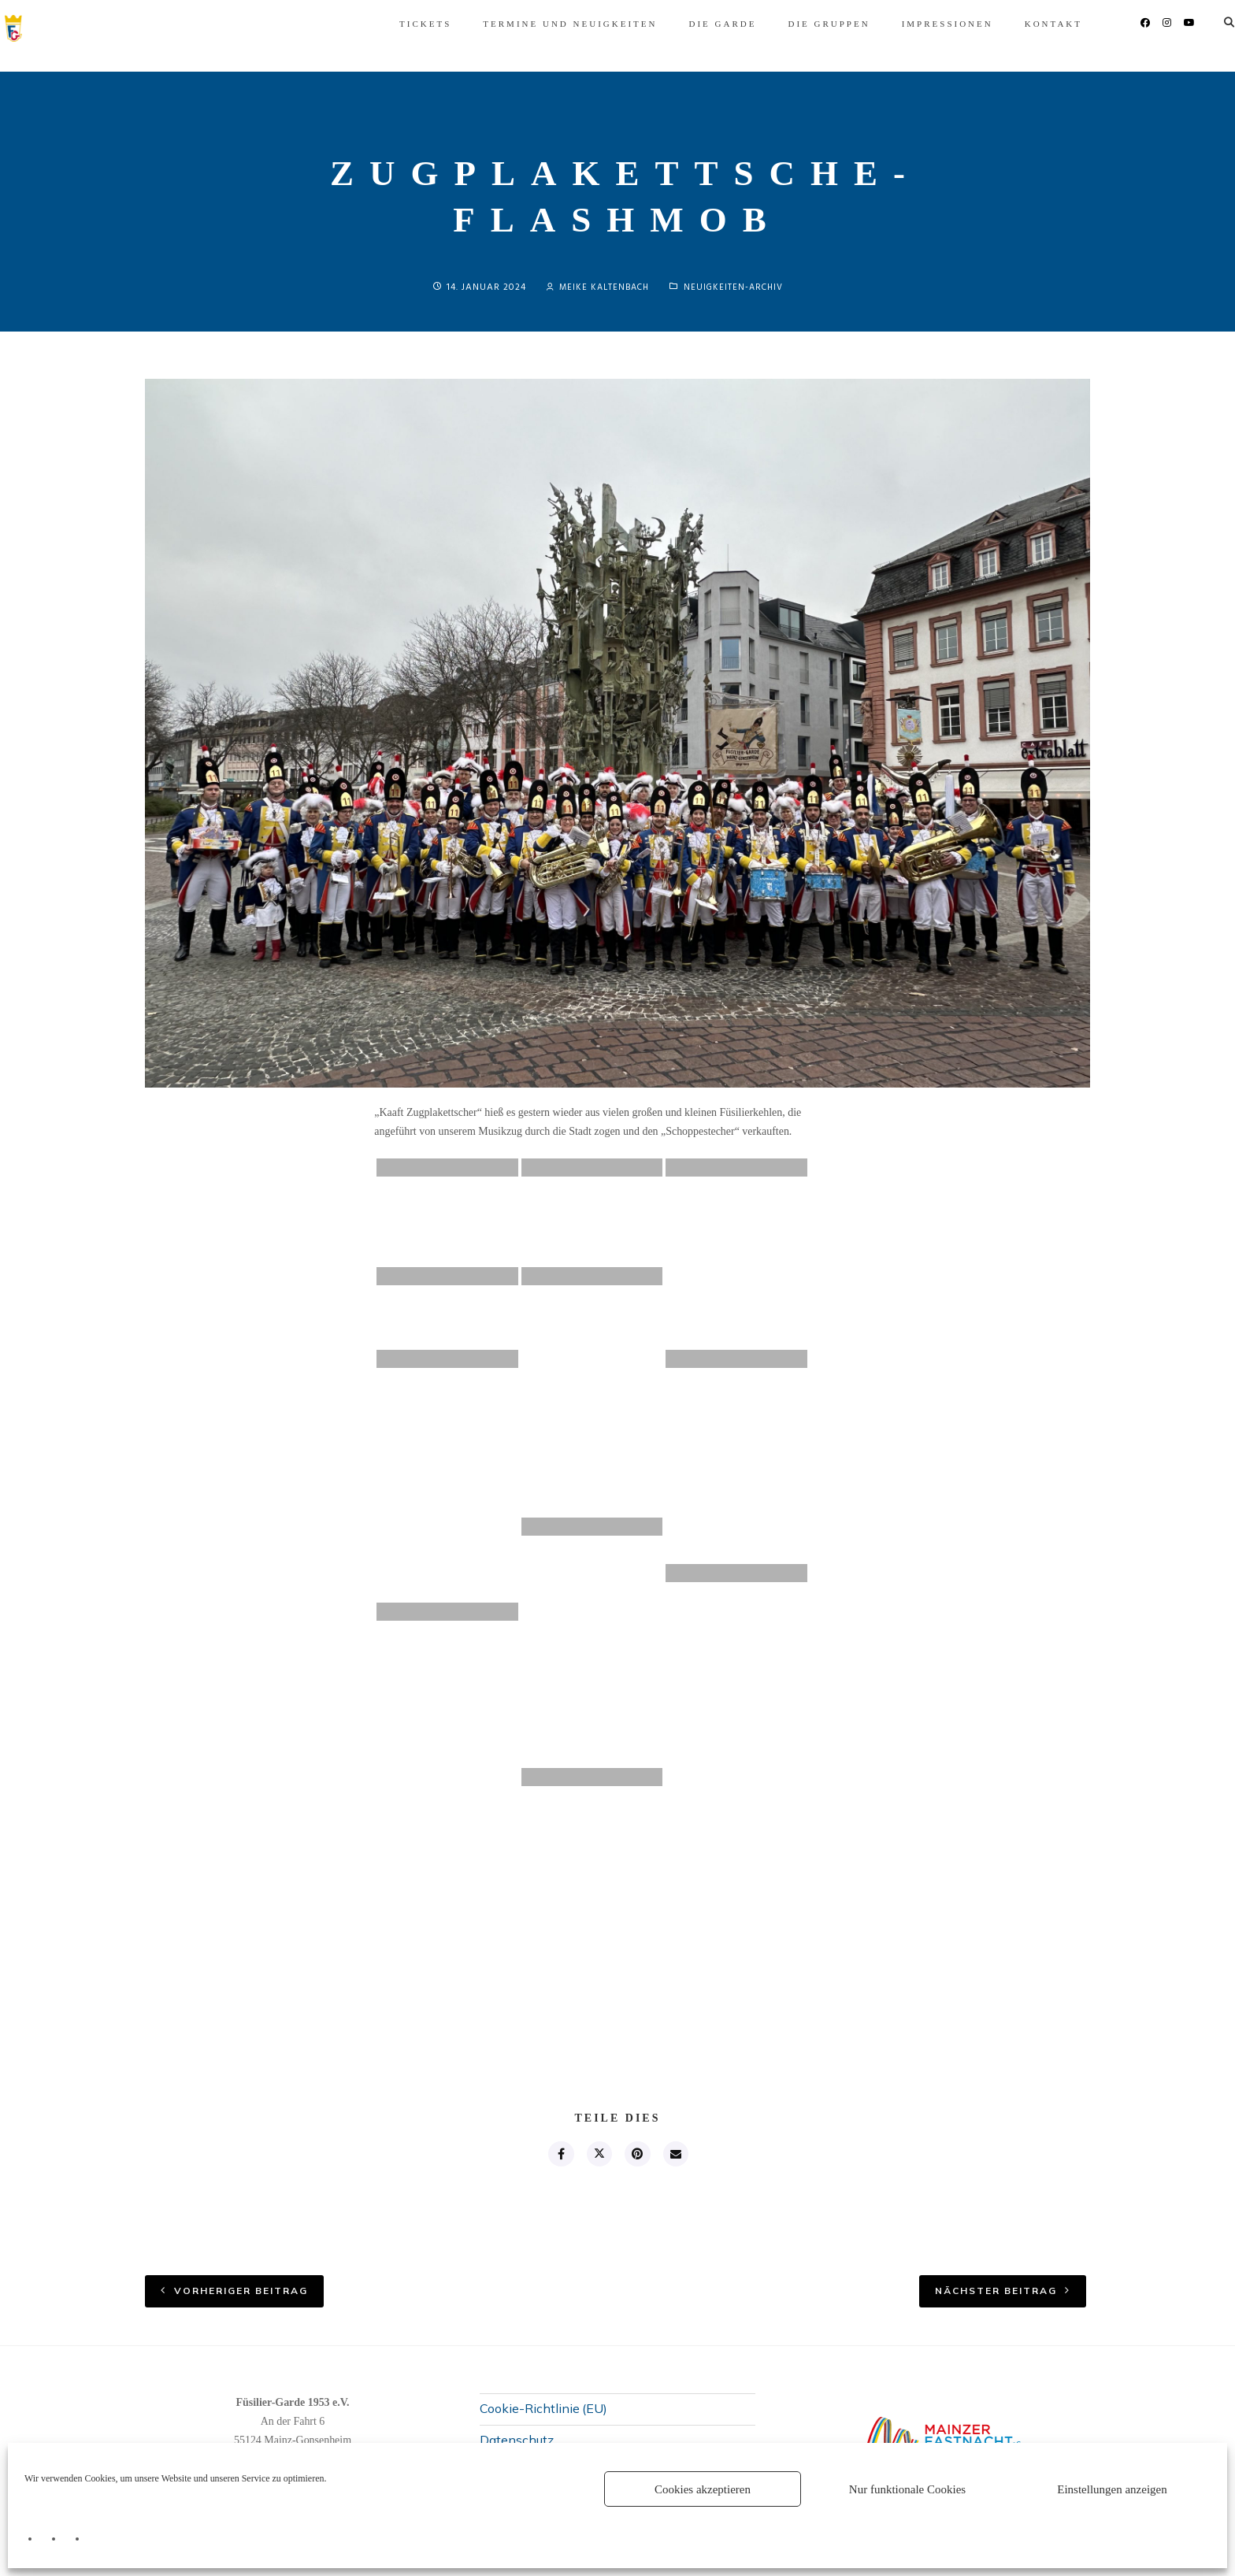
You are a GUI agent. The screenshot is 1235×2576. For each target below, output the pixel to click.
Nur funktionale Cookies (907, 2489)
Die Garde (577, 23)
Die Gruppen (684, 23)
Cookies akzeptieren (703, 2489)
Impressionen (802, 23)
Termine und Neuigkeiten (425, 23)
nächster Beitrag (996, 2293)
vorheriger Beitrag (241, 2293)
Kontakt (908, 23)
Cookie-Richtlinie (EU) (543, 2410)
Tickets (280, 23)
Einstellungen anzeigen (1112, 2489)
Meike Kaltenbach (595, 287)
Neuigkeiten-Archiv (736, 287)
